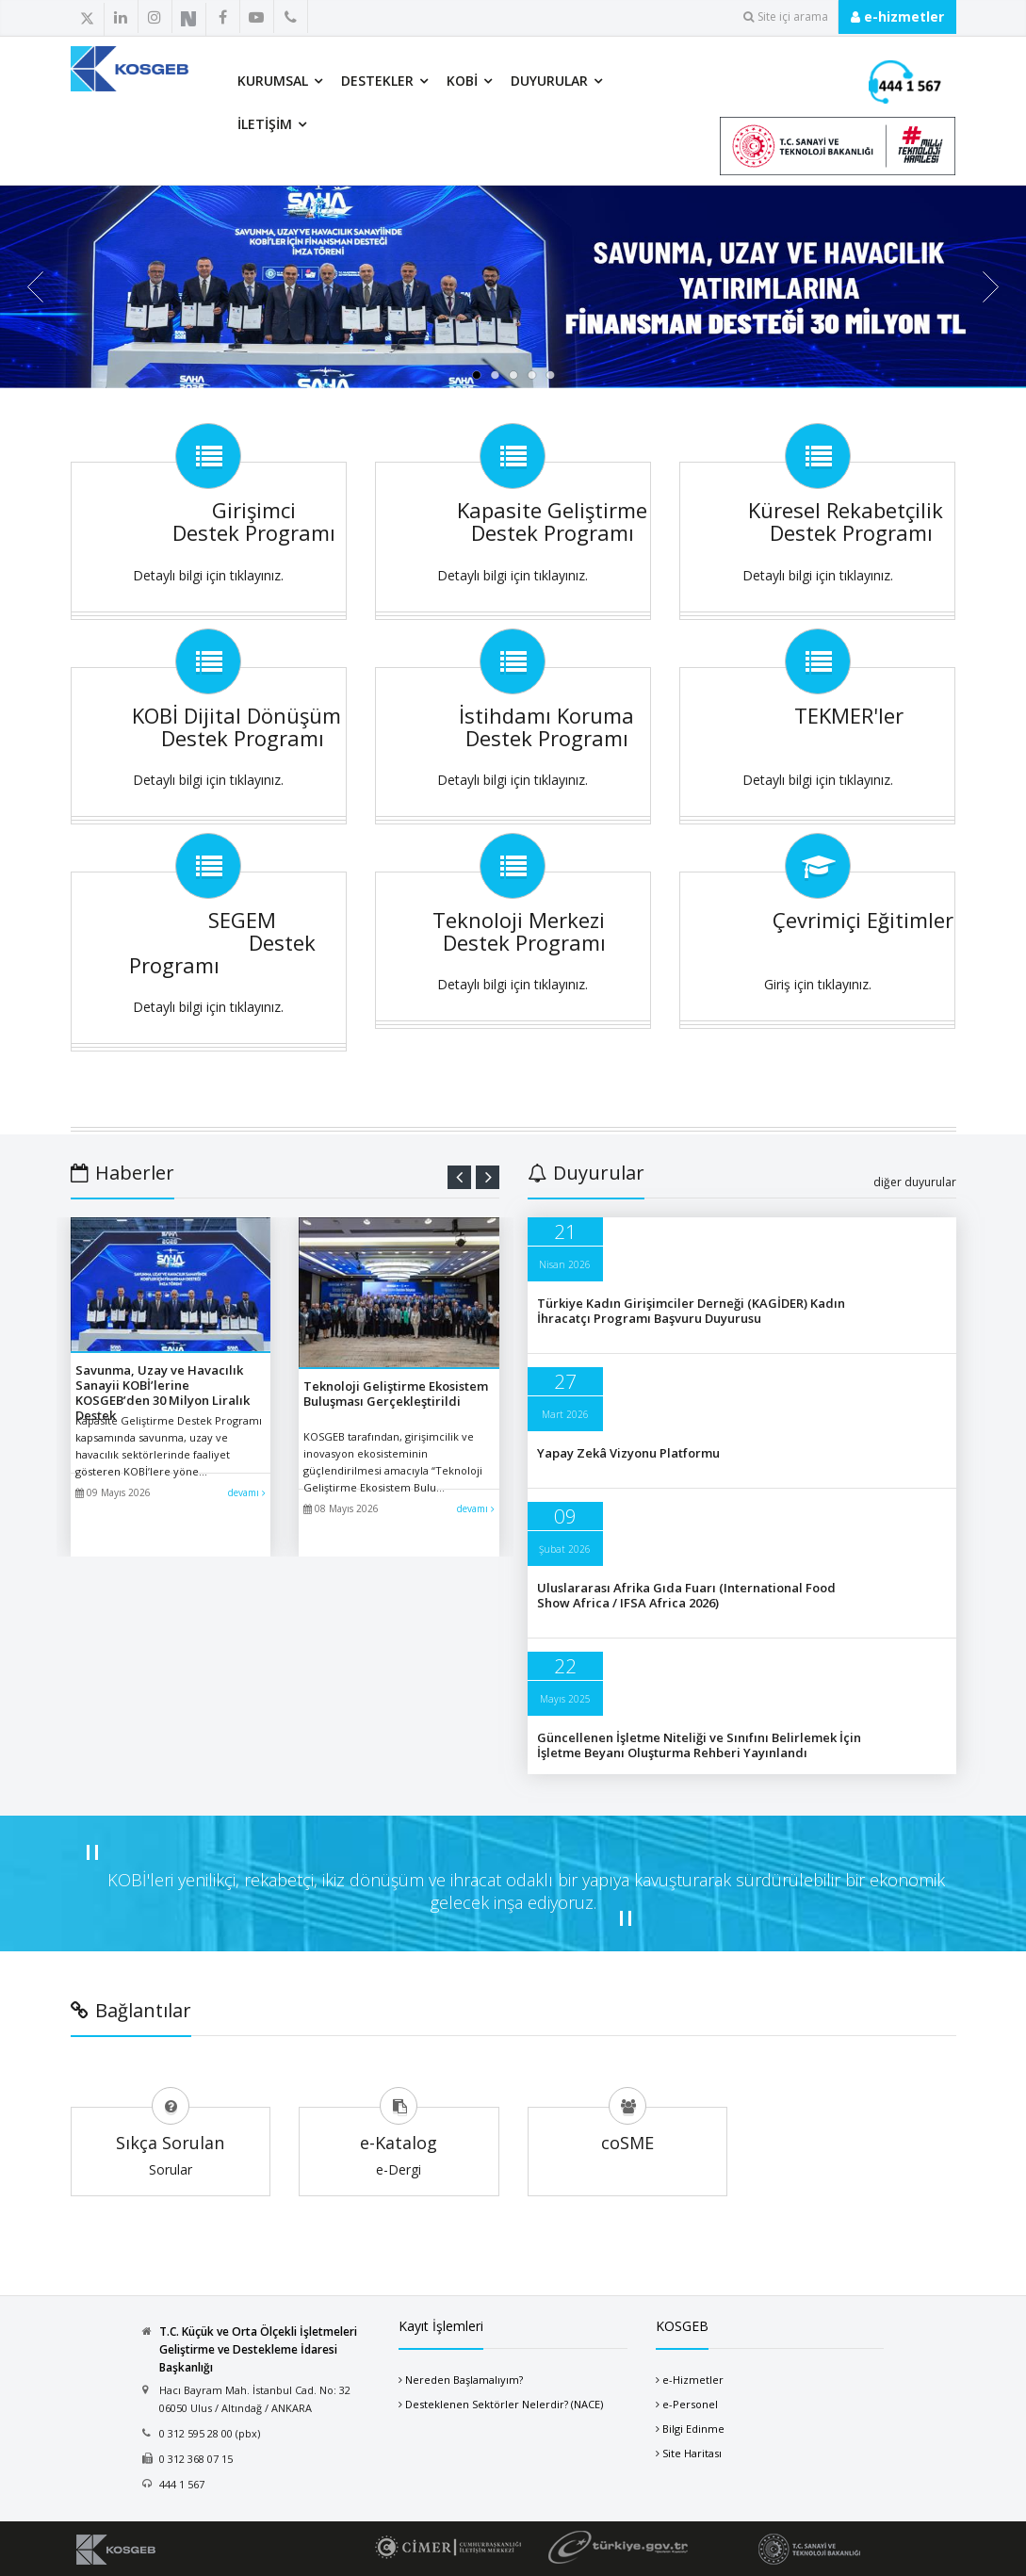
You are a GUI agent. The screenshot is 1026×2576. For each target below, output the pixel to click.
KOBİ (462, 81)
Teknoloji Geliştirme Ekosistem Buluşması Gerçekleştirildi (395, 1394)
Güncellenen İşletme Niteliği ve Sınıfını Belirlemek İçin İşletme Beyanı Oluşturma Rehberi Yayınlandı (699, 1745)
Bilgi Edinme (693, 2428)
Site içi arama (785, 16)
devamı (247, 1492)
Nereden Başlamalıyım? (464, 2379)
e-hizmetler (897, 16)
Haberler (122, 1172)
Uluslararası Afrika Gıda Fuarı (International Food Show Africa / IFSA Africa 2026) (686, 1595)
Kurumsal (272, 81)
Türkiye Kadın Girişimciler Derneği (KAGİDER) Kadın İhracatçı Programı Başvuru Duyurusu (691, 1311)
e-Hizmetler (693, 2379)
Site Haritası (692, 2453)
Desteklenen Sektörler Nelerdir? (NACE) (504, 2404)
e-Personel (690, 2404)
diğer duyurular (914, 1182)
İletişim (264, 124)
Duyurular (549, 81)
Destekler (377, 81)
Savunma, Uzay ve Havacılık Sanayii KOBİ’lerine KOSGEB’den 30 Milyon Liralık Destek (162, 1392)
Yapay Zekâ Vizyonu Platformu (628, 1452)
